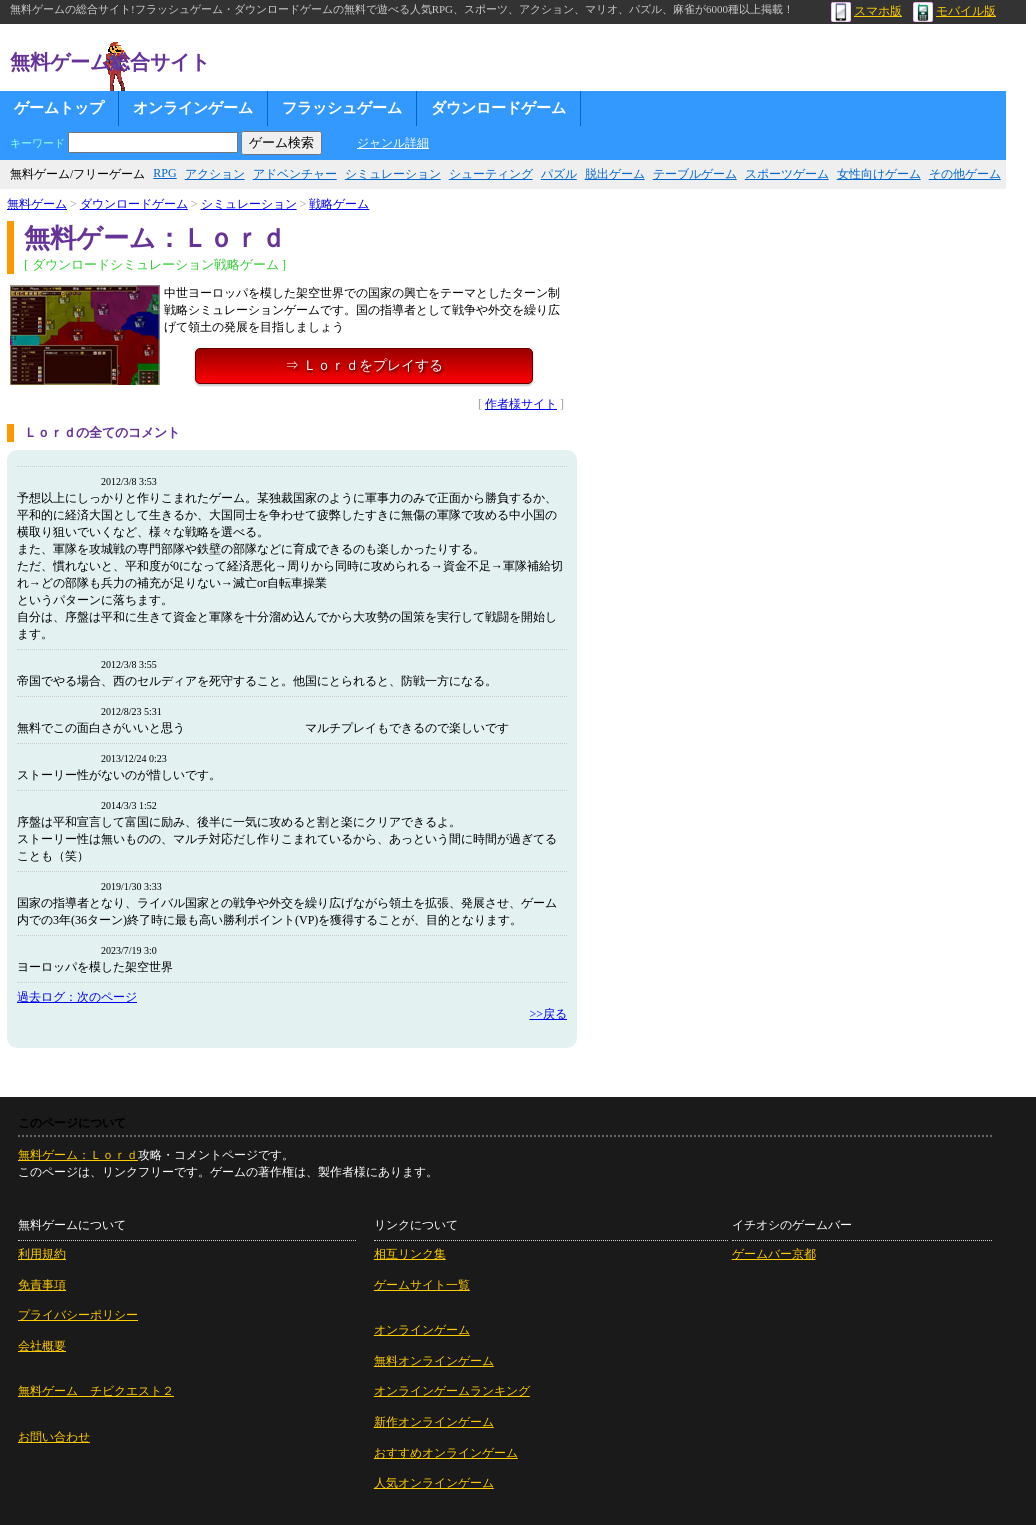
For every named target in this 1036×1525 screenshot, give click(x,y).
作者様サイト (521, 404)
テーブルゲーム (695, 174)
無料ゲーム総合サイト (110, 62)
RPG (164, 173)
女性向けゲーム (879, 174)
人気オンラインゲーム (434, 1483)
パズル (559, 174)
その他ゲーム (965, 174)
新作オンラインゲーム (434, 1422)
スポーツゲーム (787, 174)
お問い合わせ (54, 1437)
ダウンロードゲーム (498, 108)
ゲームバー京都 (774, 1254)
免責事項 (42, 1285)
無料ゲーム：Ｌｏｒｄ (78, 1155)
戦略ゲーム (339, 204)
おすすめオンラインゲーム (446, 1453)
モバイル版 (954, 11)
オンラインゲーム (193, 108)
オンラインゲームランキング (452, 1391)
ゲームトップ (59, 108)
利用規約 (42, 1254)
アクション (215, 174)
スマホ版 (866, 11)
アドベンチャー (295, 174)
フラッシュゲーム (342, 108)
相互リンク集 (410, 1254)
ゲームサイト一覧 (422, 1285)
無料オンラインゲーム (434, 1361)
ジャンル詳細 (393, 143)
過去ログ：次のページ (77, 997)
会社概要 (42, 1346)
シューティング (491, 174)
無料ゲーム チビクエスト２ (96, 1391)
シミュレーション (393, 174)
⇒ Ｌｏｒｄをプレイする (364, 365)
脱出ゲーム (615, 174)
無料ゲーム (37, 204)
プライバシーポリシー (78, 1315)
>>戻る (548, 1014)
